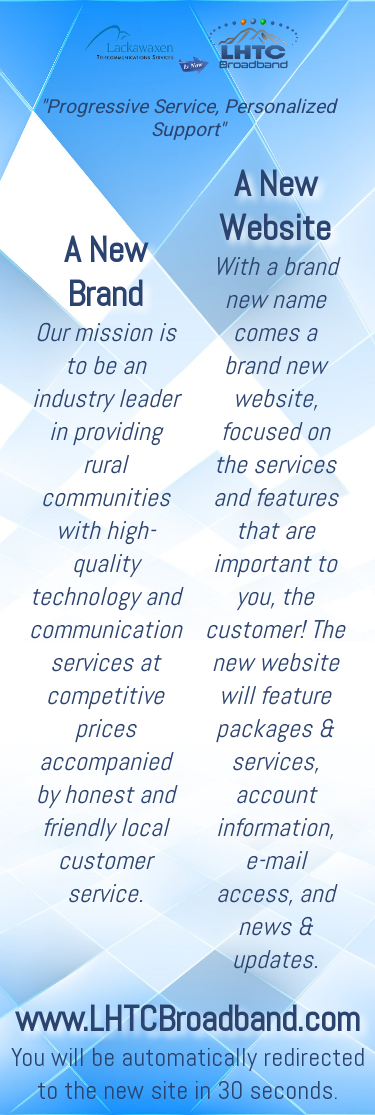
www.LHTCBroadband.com (187, 1019)
